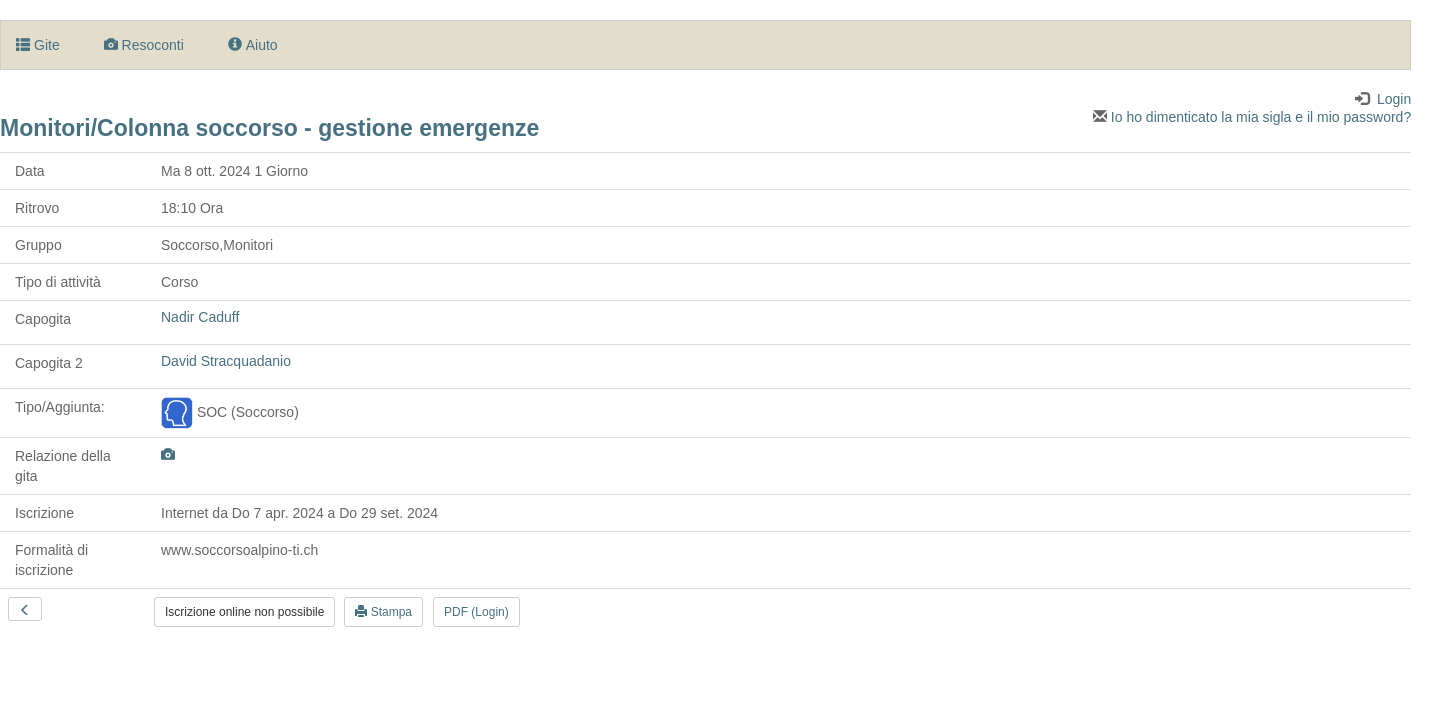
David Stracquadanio (226, 361)
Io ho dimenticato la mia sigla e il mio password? (1252, 117)
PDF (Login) (476, 612)
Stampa (383, 612)
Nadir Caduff (200, 317)
